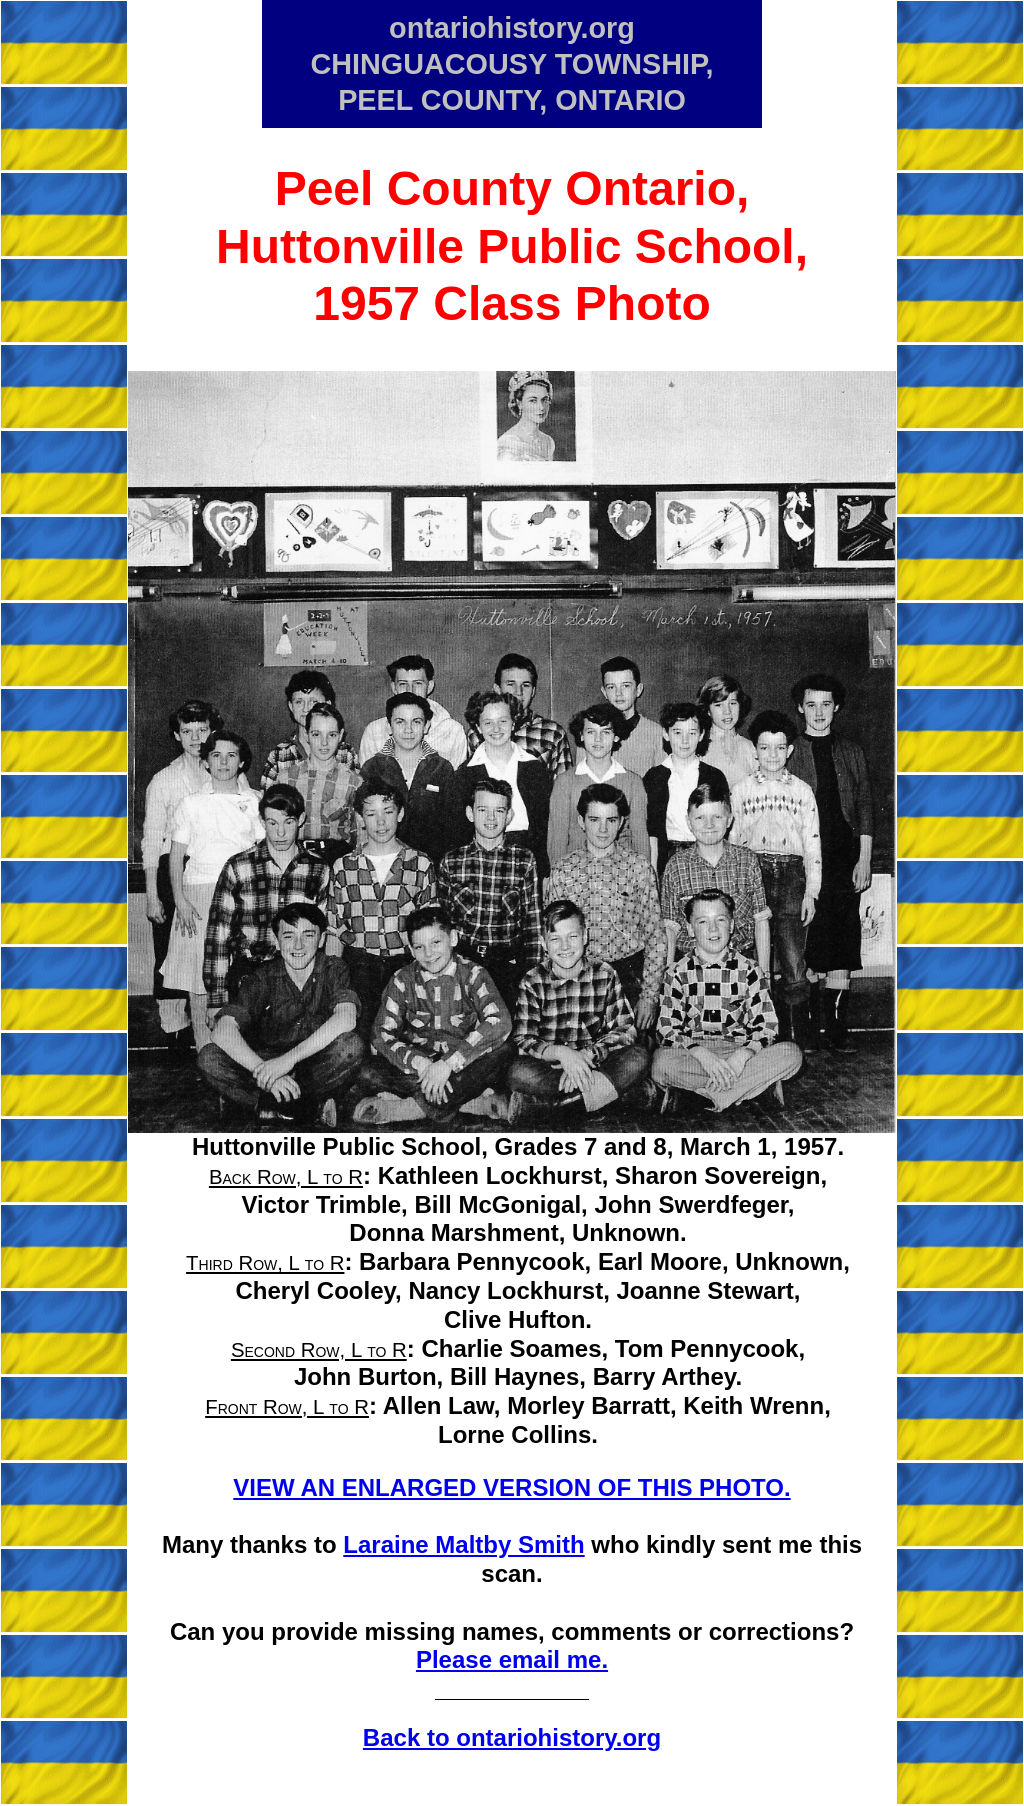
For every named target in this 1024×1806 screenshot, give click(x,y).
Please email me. (512, 1659)
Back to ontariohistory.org (512, 1737)
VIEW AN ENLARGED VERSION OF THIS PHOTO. (511, 1487)
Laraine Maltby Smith (463, 1544)
